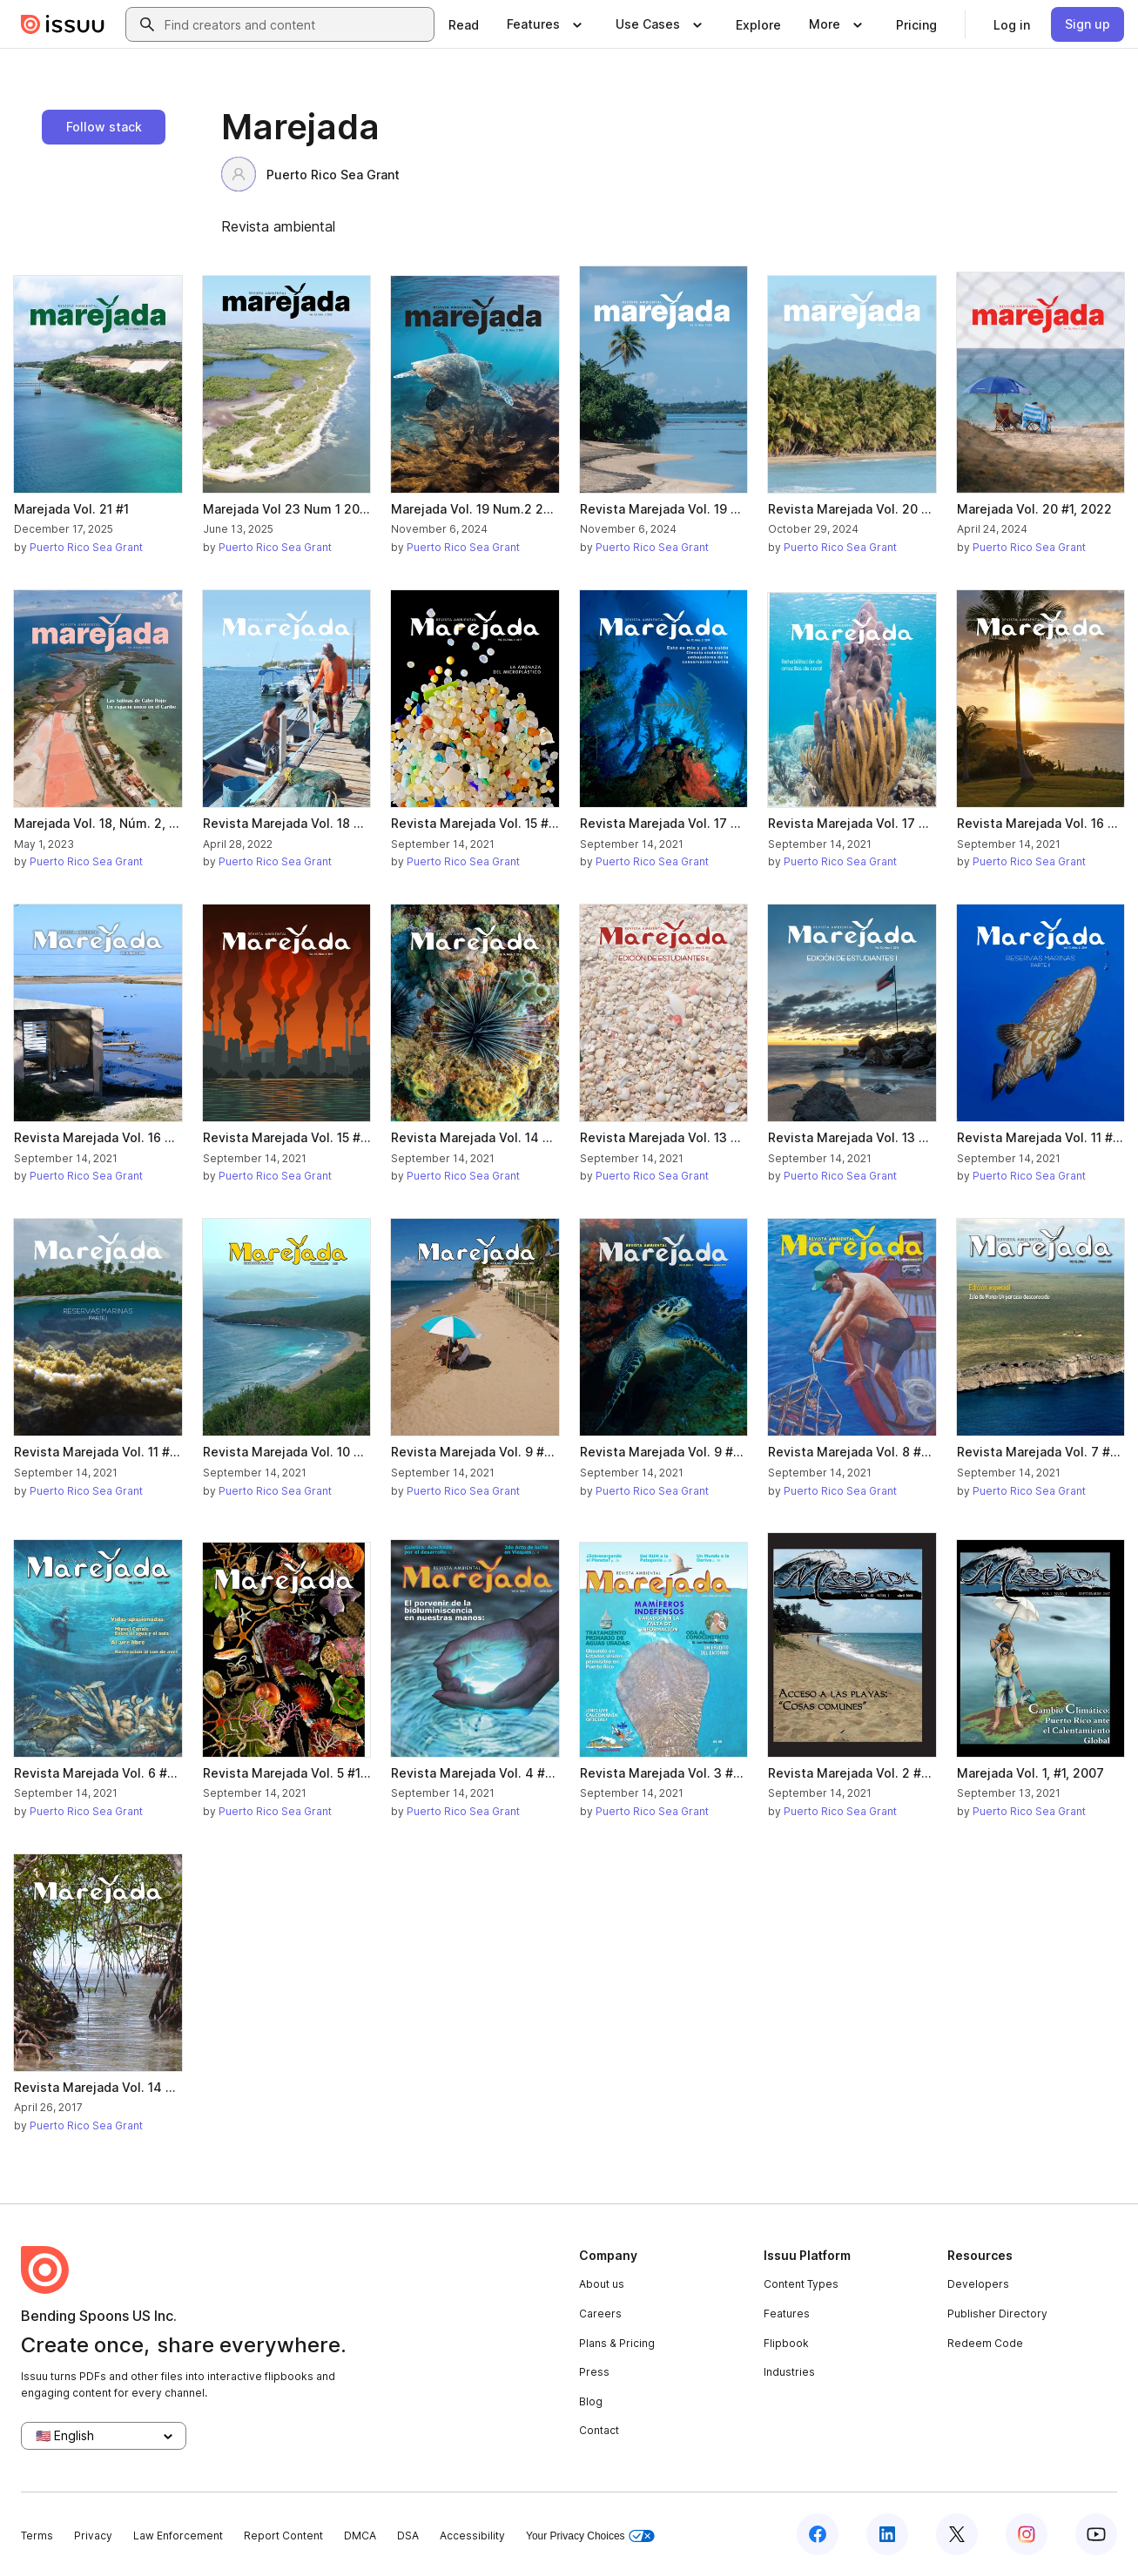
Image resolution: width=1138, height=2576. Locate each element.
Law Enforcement (178, 2535)
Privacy (93, 2535)
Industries (789, 2371)
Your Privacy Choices (590, 2536)
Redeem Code (985, 2343)
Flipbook (786, 2343)
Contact (599, 2430)
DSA (408, 2535)
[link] (463, 24)
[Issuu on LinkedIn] (887, 2534)
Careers (600, 2313)
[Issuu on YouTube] (1096, 2534)
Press (594, 2371)
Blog (591, 2401)
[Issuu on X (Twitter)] (957, 2534)
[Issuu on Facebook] (817, 2534)
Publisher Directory (997, 2313)
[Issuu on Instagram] (1026, 2534)
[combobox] (296, 24)
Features (787, 2313)
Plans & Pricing (617, 2343)
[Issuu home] (62, 24)
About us (601, 2283)
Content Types (801, 2283)
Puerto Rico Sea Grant (310, 174)
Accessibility (472, 2535)
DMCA (360, 2535)
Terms (37, 2535)
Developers (978, 2283)
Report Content (283, 2535)
